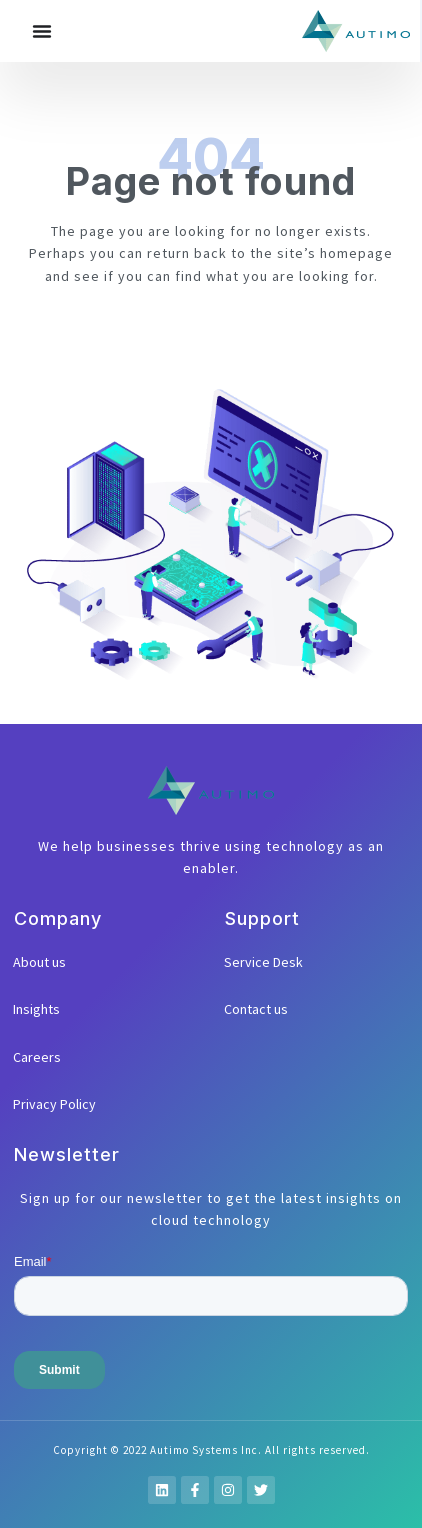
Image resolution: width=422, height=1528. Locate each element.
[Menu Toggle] (42, 31)
